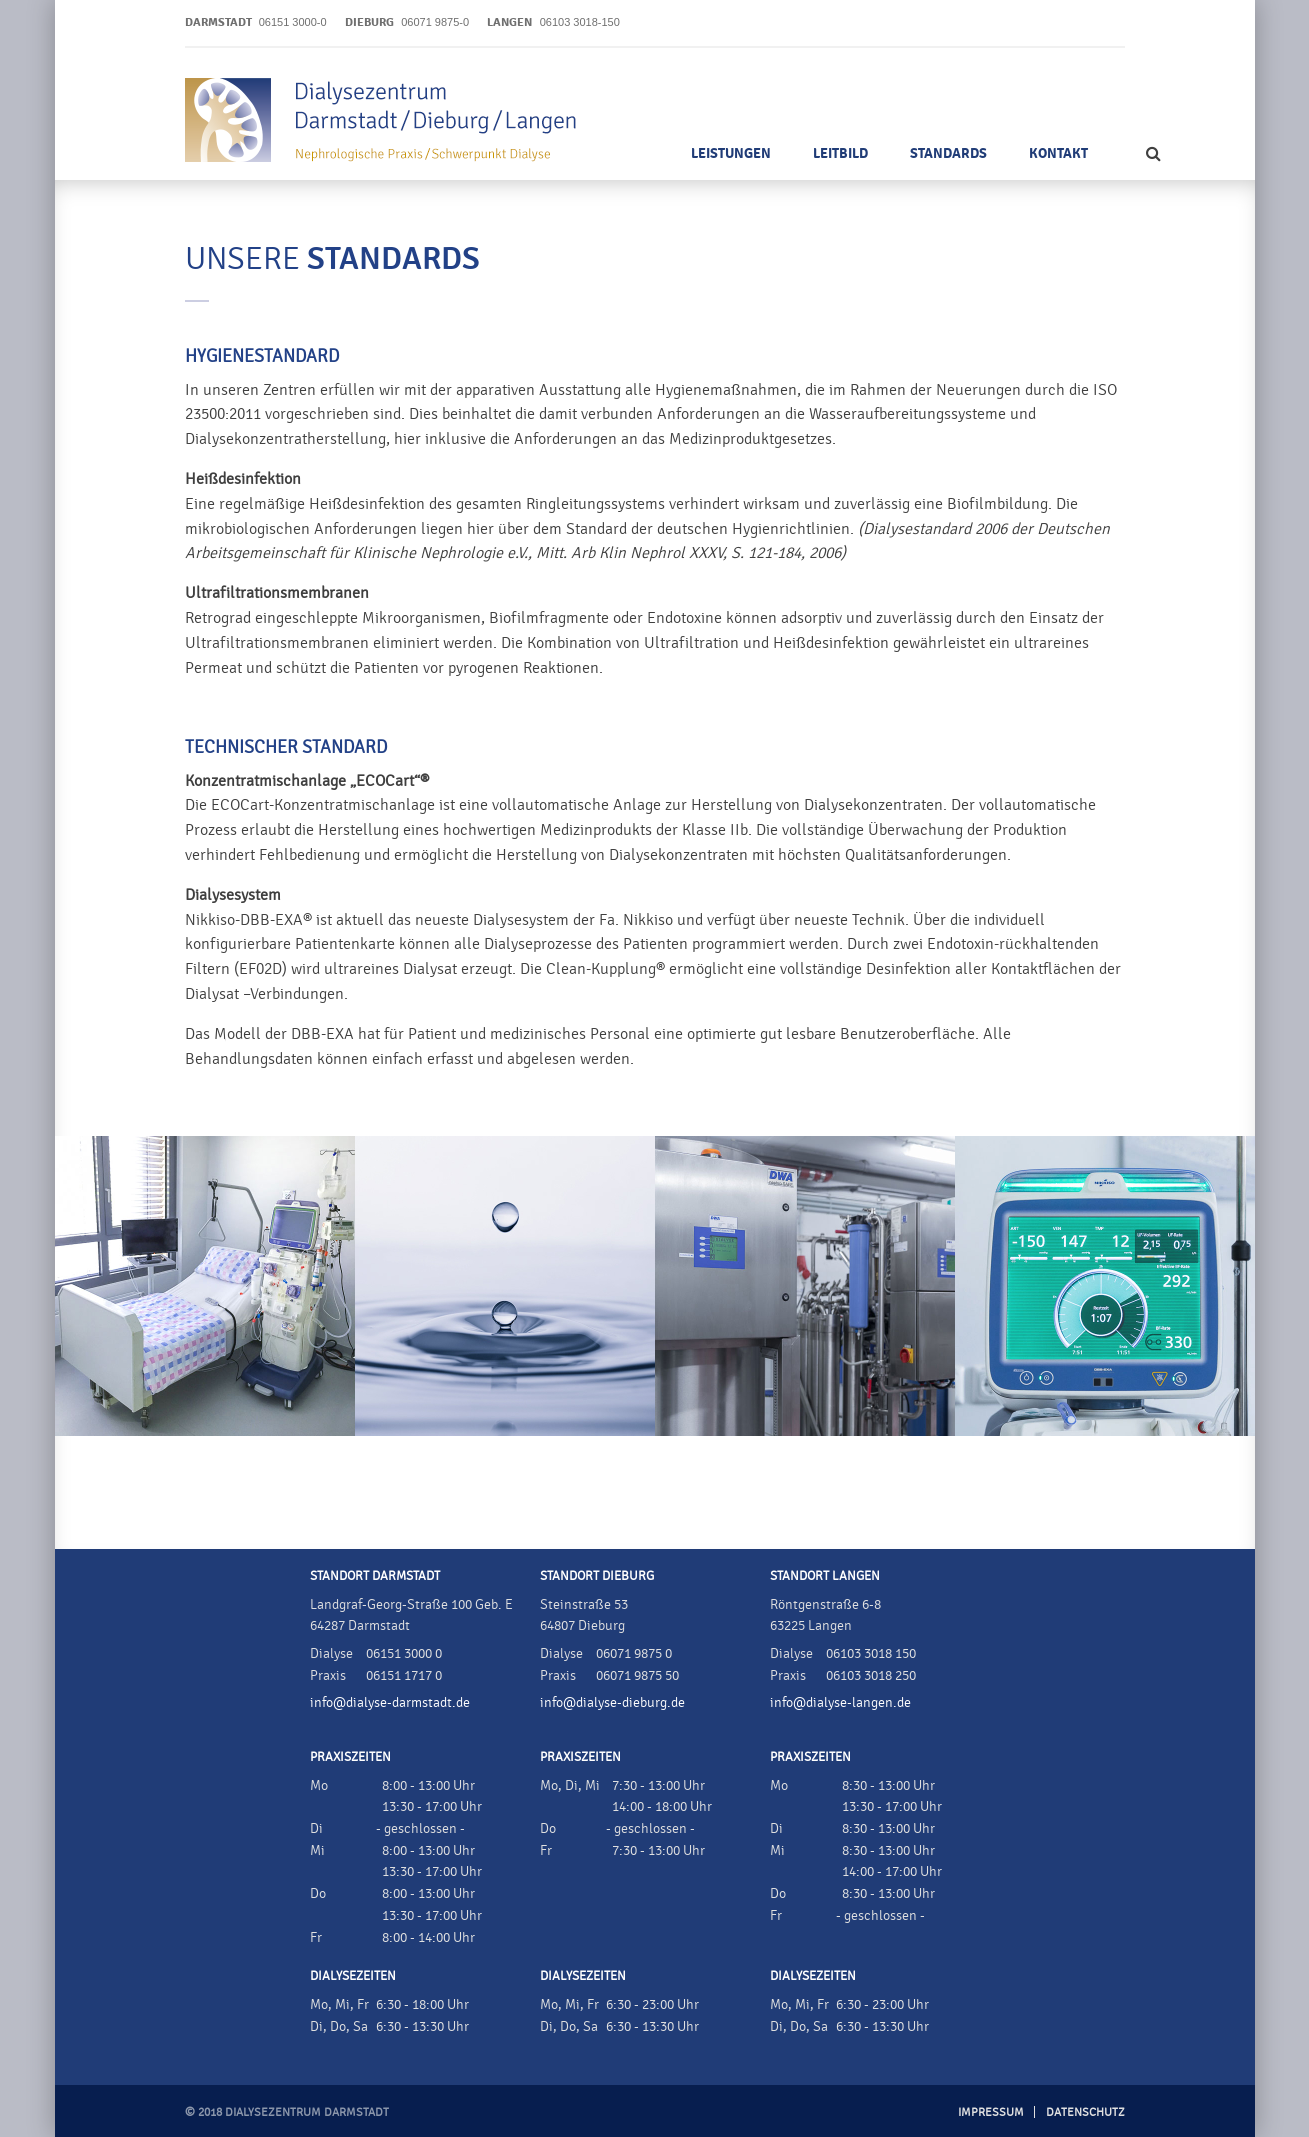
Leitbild (840, 153)
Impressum (991, 2112)
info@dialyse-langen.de (840, 1703)
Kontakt (1058, 153)
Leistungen (731, 153)
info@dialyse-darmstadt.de (390, 1703)
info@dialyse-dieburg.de (612, 1703)
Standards (948, 153)
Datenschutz (1085, 2112)
